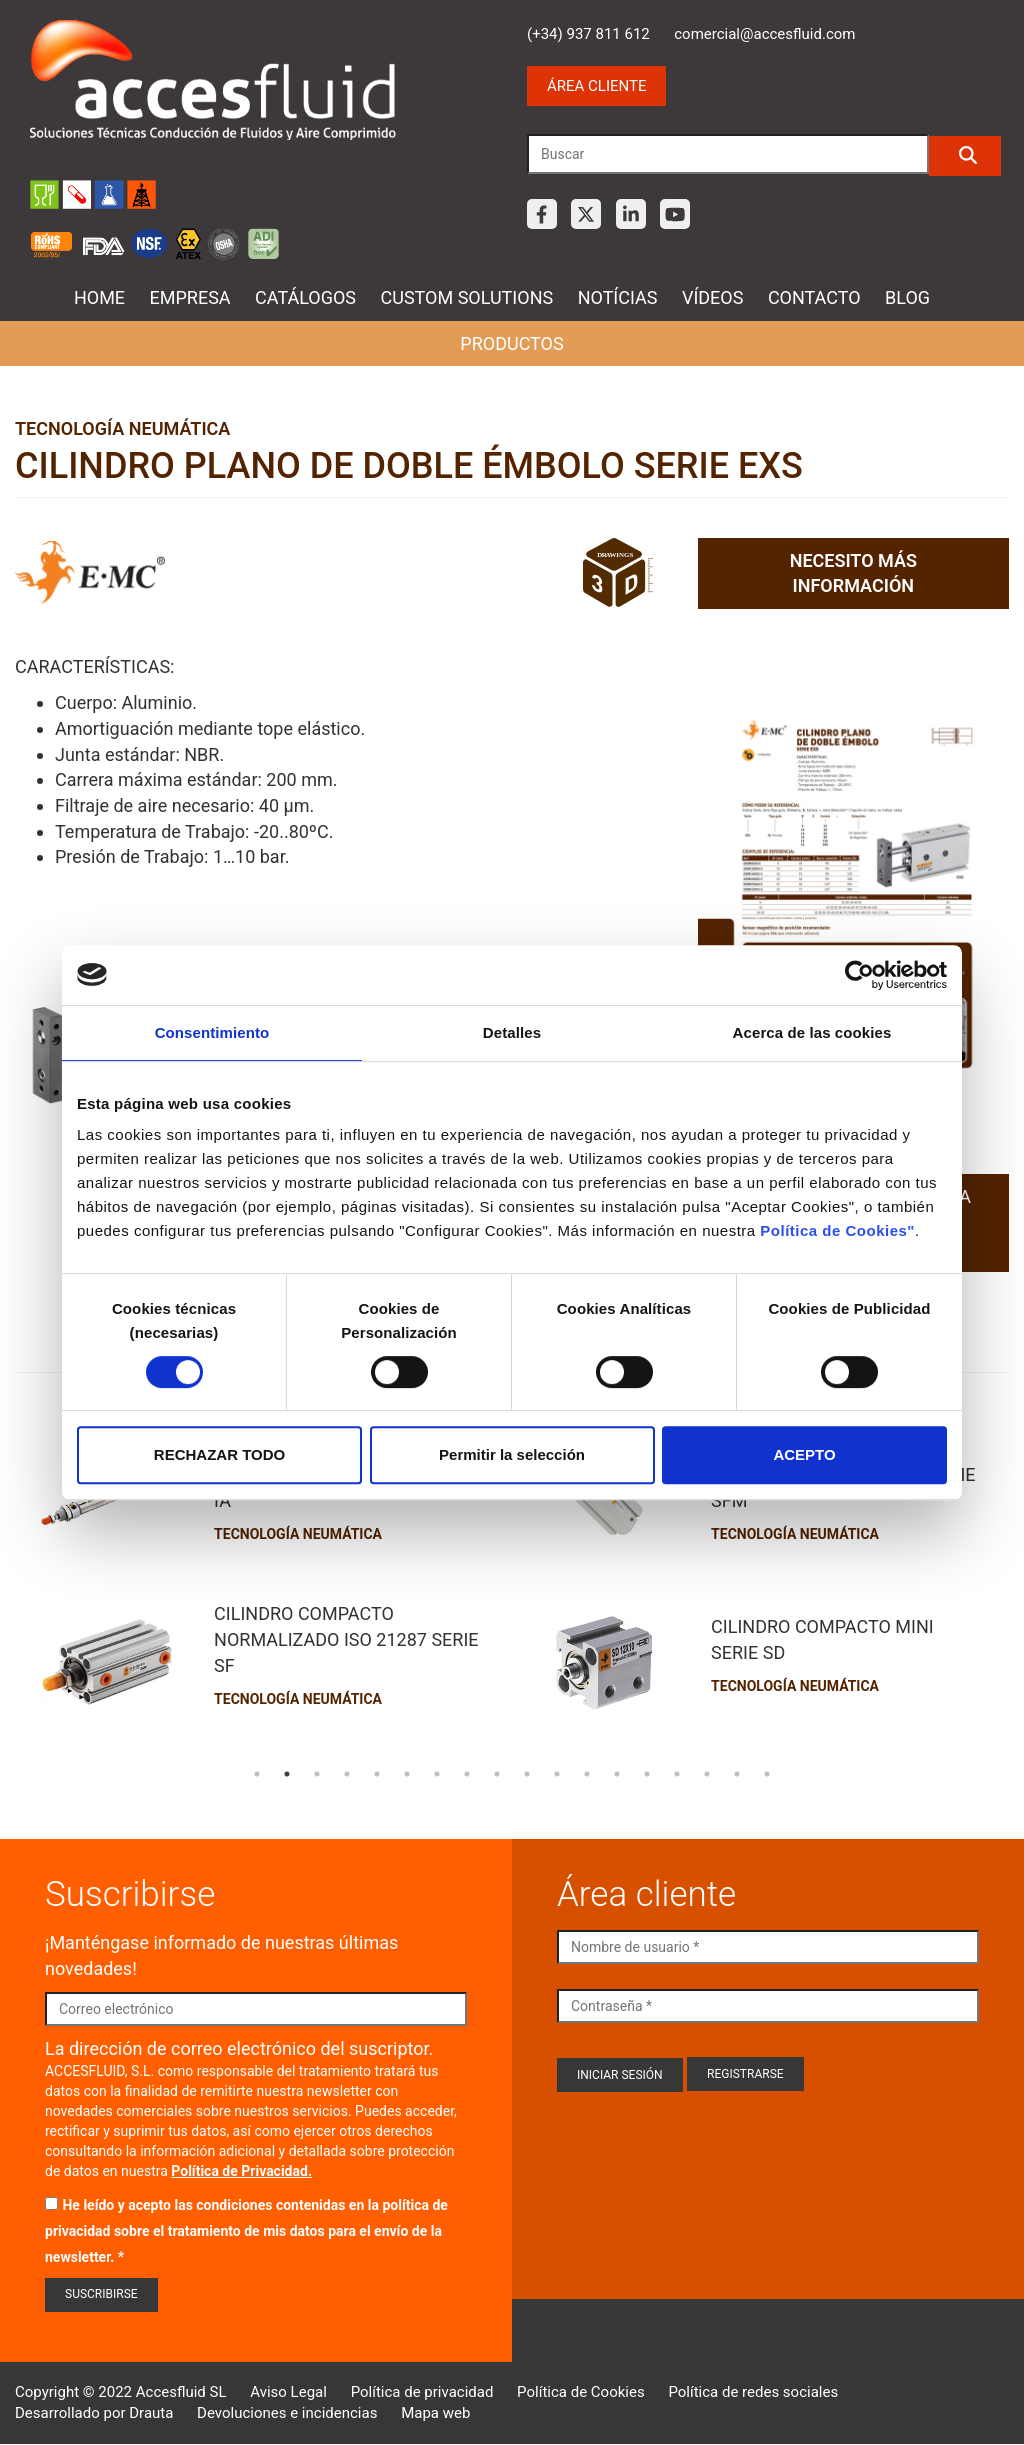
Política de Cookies (581, 2392)
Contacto (814, 297)
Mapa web (435, 2413)
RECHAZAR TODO (219, 1454)
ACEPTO (804, 1454)
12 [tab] (587, 1774)
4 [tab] (347, 1774)
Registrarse (745, 2074)
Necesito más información (853, 573)
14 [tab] (647, 1774)
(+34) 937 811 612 (588, 34)
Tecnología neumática (122, 428)
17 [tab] (737, 1774)
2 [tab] (287, 1774)
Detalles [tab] (512, 1032)
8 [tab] (467, 1774)
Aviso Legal (288, 2392)
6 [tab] (407, 1774)
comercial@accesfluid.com (764, 34)
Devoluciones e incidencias (287, 2413)
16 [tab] (707, 1774)
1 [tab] (257, 1774)
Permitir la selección (512, 1454)
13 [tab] (617, 1774)
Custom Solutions (467, 297)
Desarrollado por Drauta (94, 2413)
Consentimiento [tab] (212, 1032)
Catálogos (305, 297)
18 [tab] (767, 1774)
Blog (907, 297)
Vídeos (712, 297)
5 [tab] (377, 1774)
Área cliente (596, 86)
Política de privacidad (422, 2392)
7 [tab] (437, 1774)
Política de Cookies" (837, 1230)
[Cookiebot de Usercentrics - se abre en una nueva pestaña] (859, 975)
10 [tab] (527, 1774)
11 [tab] (557, 1774)
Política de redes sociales (753, 2392)
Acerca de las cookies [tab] (812, 1032)
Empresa (190, 297)
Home (99, 297)
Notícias (618, 297)
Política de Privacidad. (241, 2171)
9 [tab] (497, 1774)
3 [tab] (317, 1774)
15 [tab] (677, 1774)
